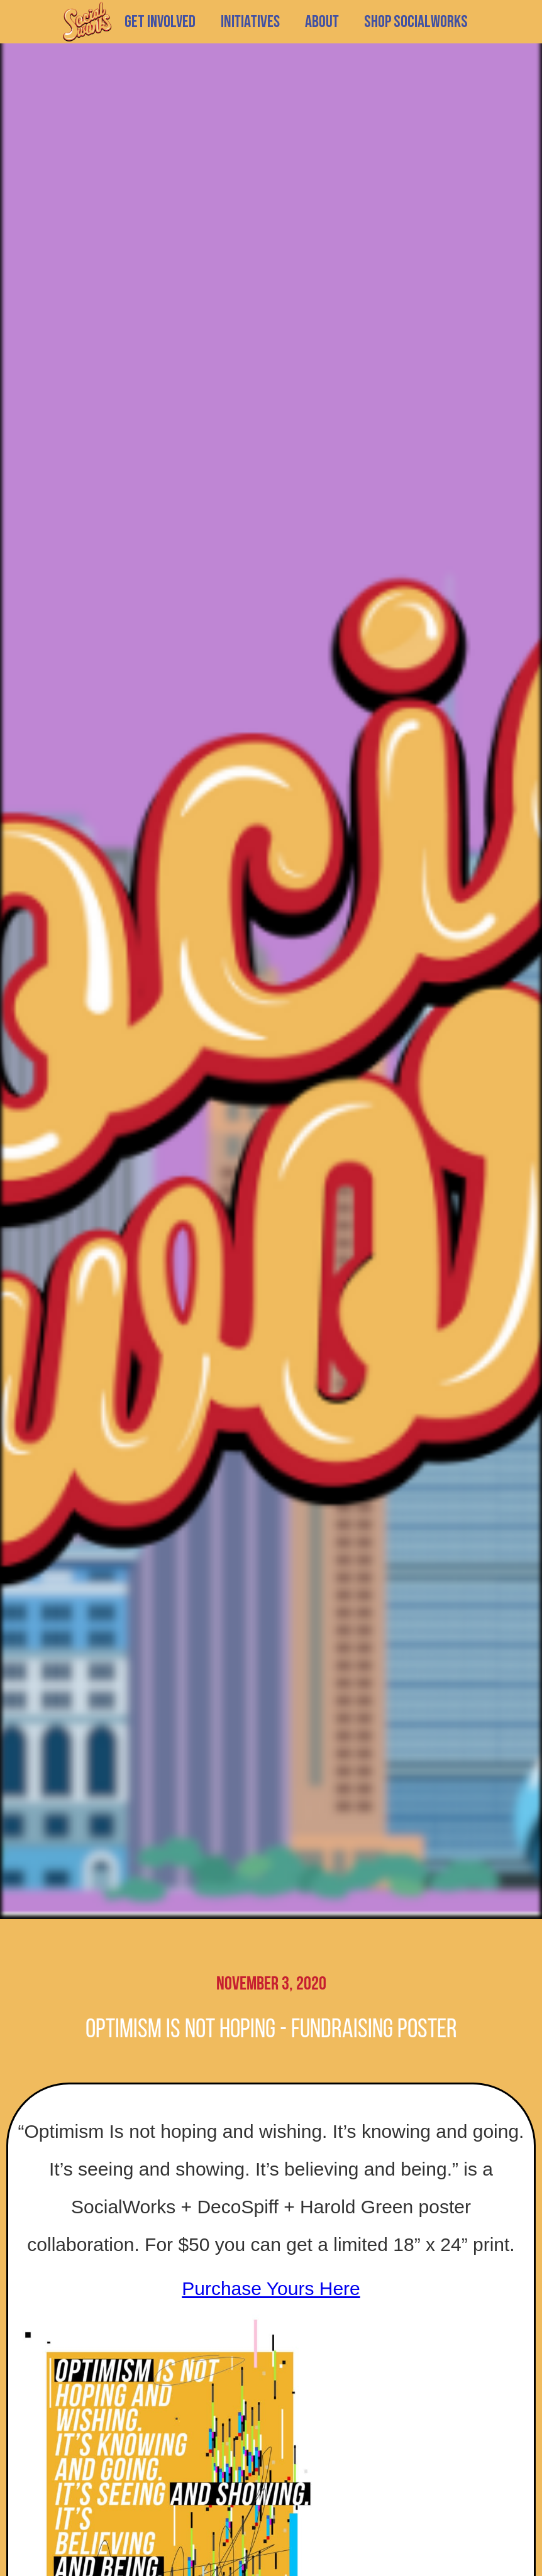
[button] (250, 22)
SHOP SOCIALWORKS (416, 22)
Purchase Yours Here (271, 2288)
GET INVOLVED (160, 22)
